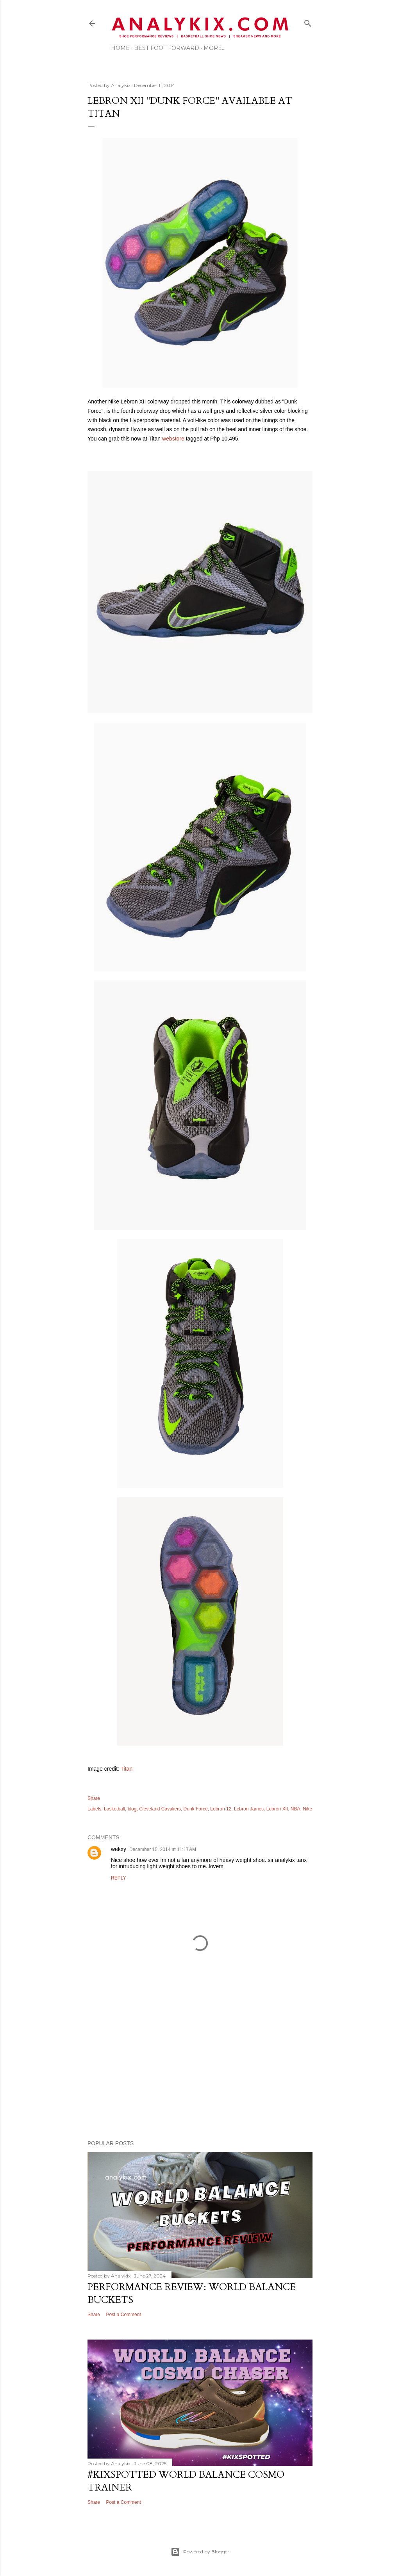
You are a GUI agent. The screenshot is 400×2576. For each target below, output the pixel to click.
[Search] (307, 21)
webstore (173, 438)
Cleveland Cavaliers (160, 1809)
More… (214, 48)
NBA (295, 1809)
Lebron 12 (220, 1809)
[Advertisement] (200, 2066)
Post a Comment (123, 2314)
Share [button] (94, 1798)
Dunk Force (196, 1809)
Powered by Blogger (200, 2551)
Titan (127, 1769)
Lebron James (249, 1809)
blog (132, 1809)
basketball (114, 1809)
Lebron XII (277, 1809)
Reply (118, 1878)
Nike (307, 1809)
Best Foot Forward (166, 48)
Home (120, 48)
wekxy (118, 1849)
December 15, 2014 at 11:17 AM (162, 1849)
